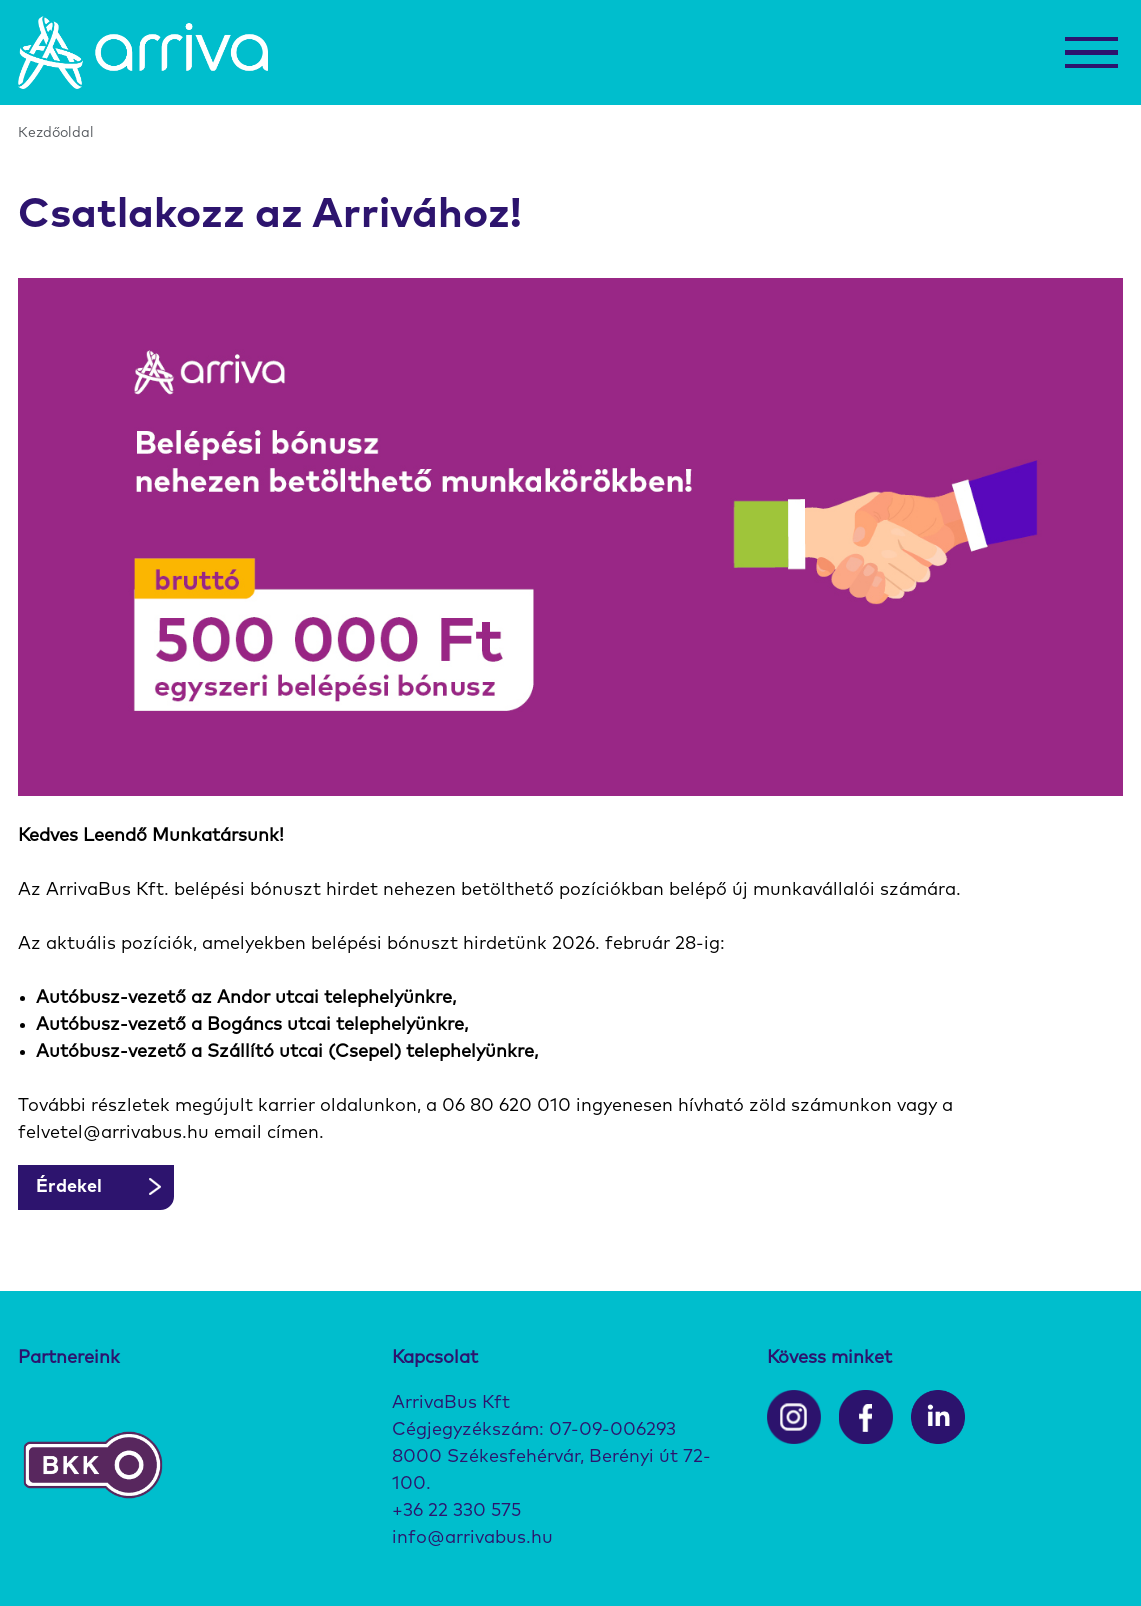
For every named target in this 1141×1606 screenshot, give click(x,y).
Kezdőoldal (56, 133)
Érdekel (69, 1187)
